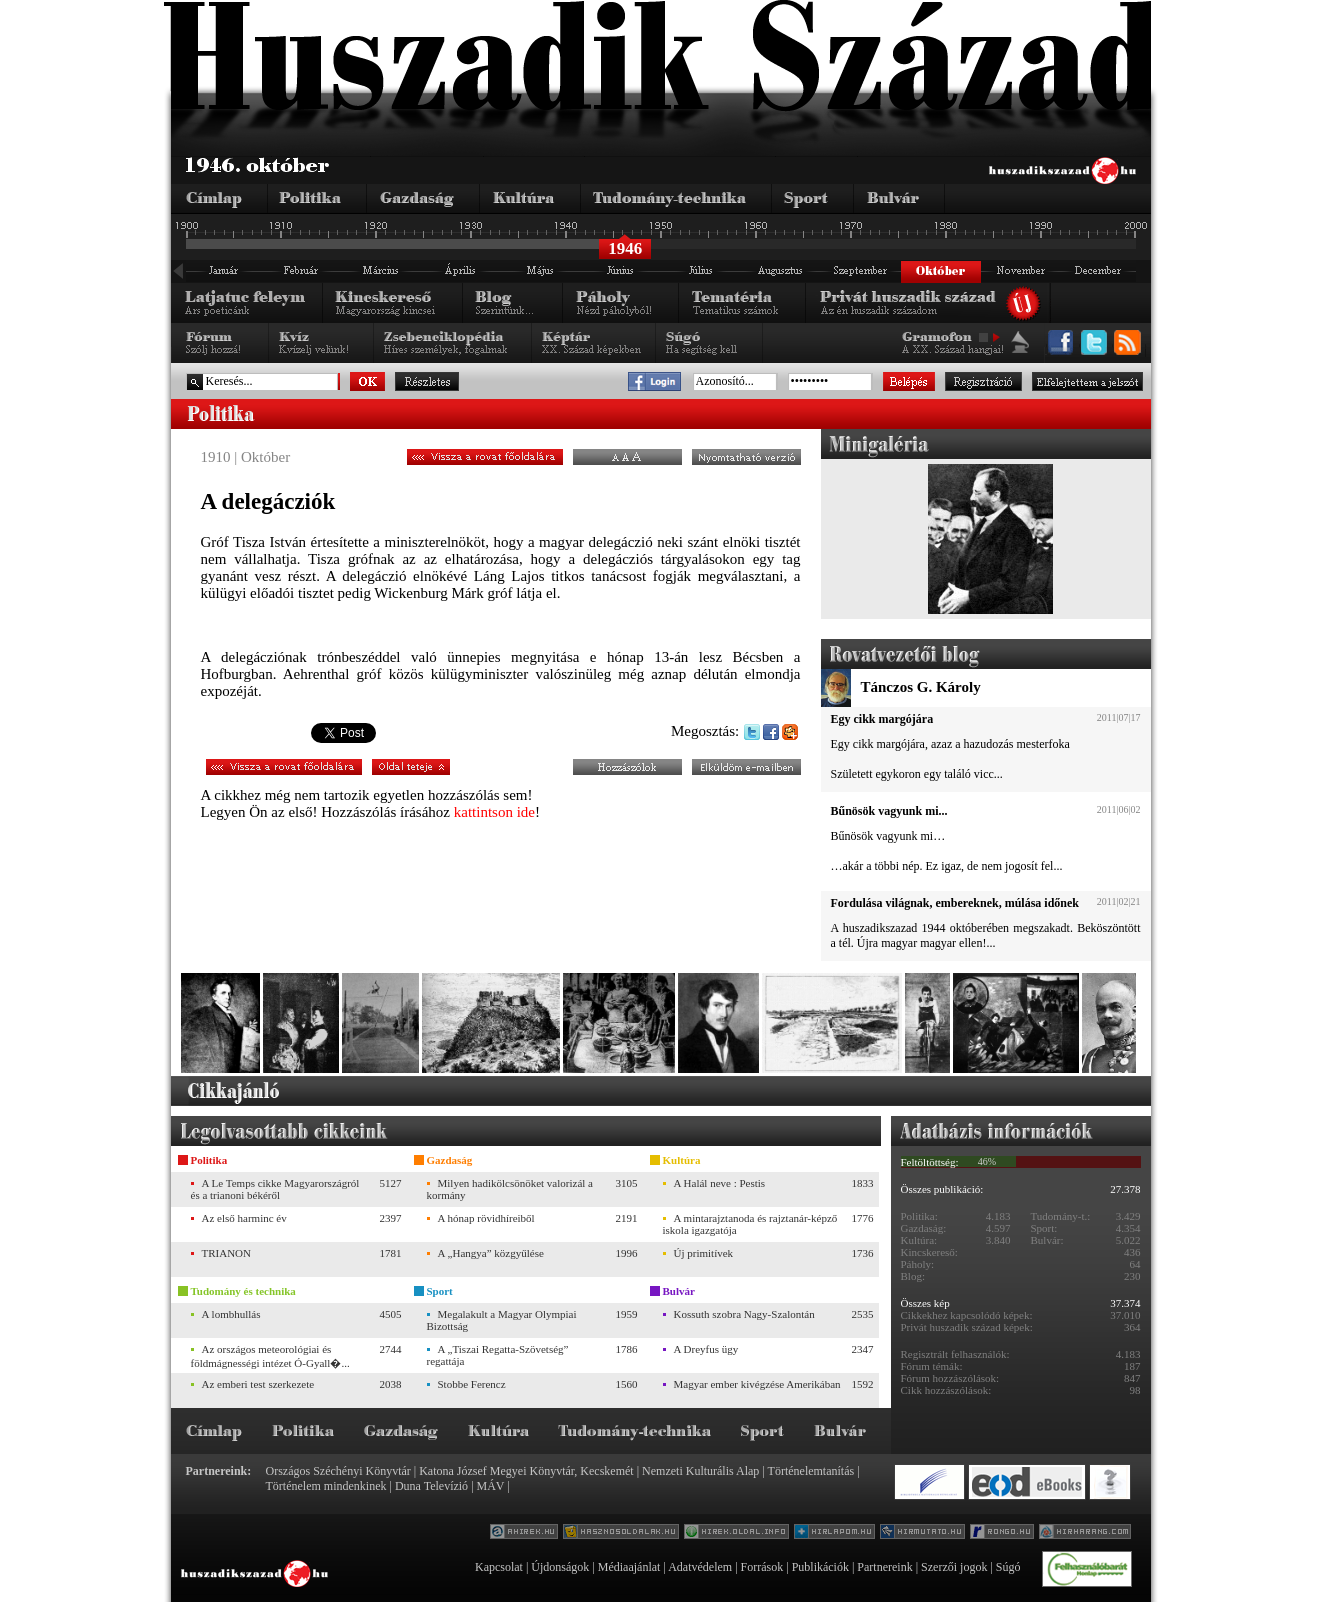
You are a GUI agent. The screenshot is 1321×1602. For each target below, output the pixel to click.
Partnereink (884, 1567)
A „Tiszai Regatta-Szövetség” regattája (498, 1355)
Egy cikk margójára (882, 719)
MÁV (491, 1486)
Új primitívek (704, 1253)
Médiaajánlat (629, 1567)
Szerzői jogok (954, 1567)
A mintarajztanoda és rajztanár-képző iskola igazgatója (750, 1224)
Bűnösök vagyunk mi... (889, 811)
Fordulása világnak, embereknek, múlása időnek (955, 903)
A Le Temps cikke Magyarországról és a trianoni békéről (275, 1189)
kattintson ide (494, 812)
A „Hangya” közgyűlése (491, 1253)
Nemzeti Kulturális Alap (700, 1471)
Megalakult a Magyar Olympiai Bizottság (502, 1320)
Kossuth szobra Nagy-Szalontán (744, 1314)
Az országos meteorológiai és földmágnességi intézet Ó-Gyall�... (270, 1356)
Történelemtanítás (811, 1471)
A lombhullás (231, 1314)
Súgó (1008, 1567)
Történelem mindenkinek (326, 1486)
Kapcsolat (499, 1567)
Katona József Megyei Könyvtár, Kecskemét (526, 1471)
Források (762, 1567)
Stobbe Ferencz (472, 1384)
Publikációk (820, 1567)
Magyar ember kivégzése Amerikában (757, 1384)
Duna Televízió (431, 1486)
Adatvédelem (700, 1567)
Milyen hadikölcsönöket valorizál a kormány (510, 1189)
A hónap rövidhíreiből (486, 1218)
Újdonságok (560, 1567)
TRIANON (227, 1253)
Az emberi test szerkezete (258, 1384)
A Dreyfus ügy (706, 1349)
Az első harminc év (244, 1218)
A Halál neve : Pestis (720, 1183)
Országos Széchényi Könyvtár (338, 1471)
